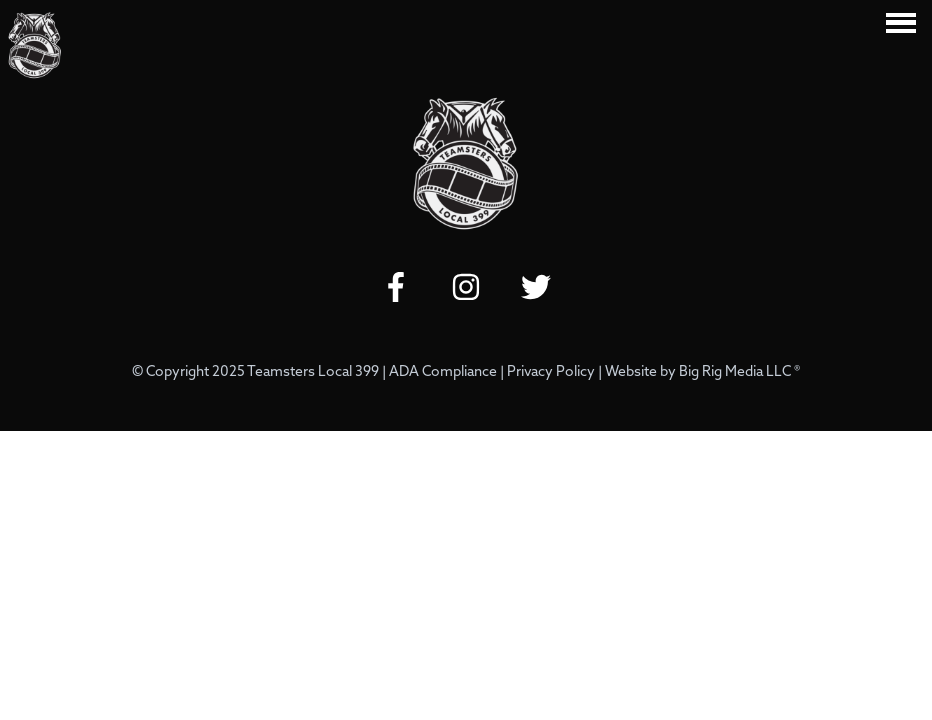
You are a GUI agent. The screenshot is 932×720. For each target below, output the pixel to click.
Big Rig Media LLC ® (739, 372)
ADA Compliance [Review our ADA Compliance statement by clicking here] (443, 372)
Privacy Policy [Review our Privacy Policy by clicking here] (551, 372)
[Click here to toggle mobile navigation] (901, 22)
